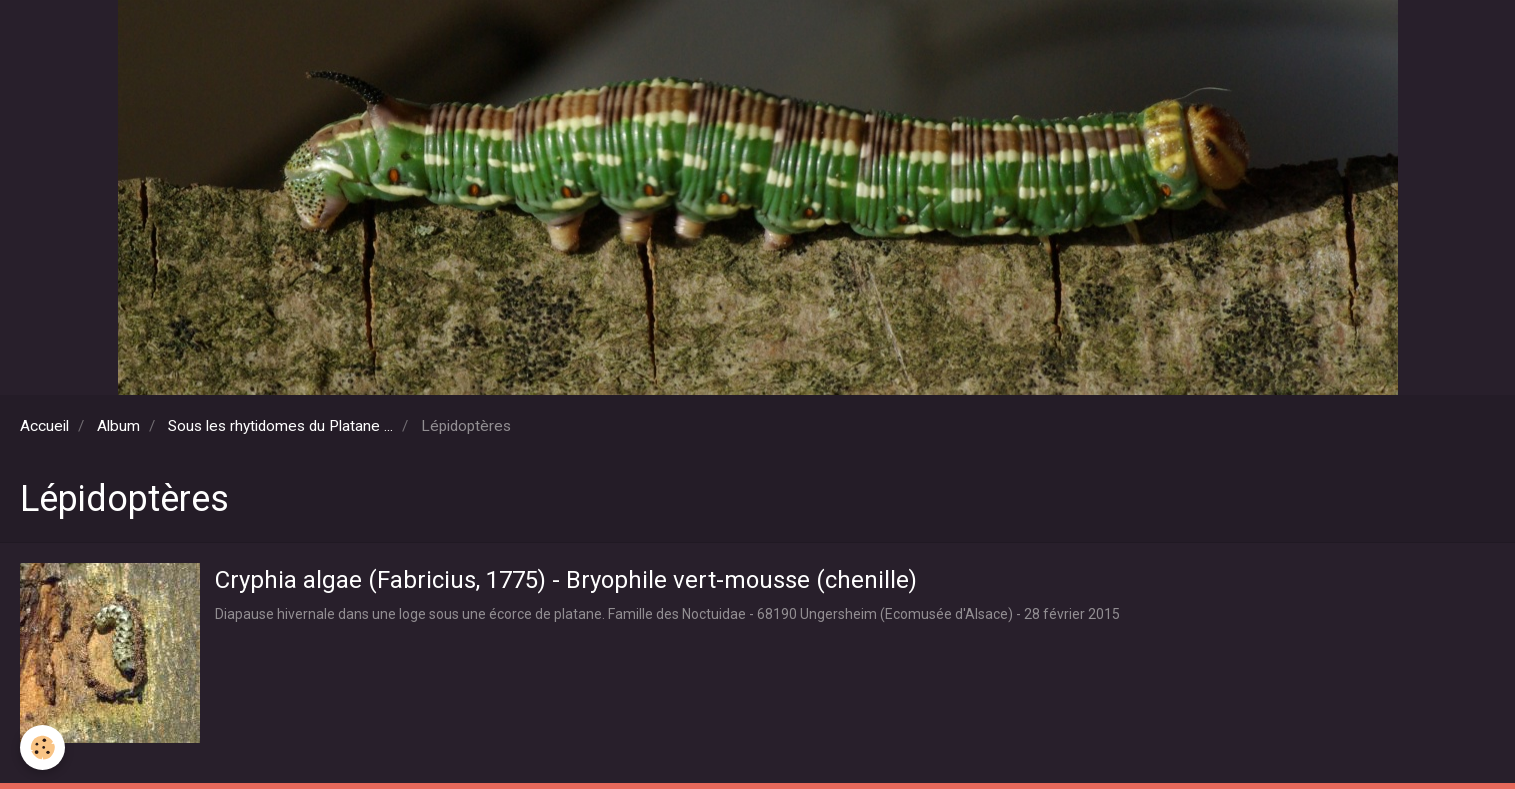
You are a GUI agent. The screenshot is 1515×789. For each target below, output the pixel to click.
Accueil (44, 426)
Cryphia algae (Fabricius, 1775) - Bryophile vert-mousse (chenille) (566, 579)
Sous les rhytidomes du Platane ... (280, 426)
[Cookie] (42, 747)
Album (118, 426)
